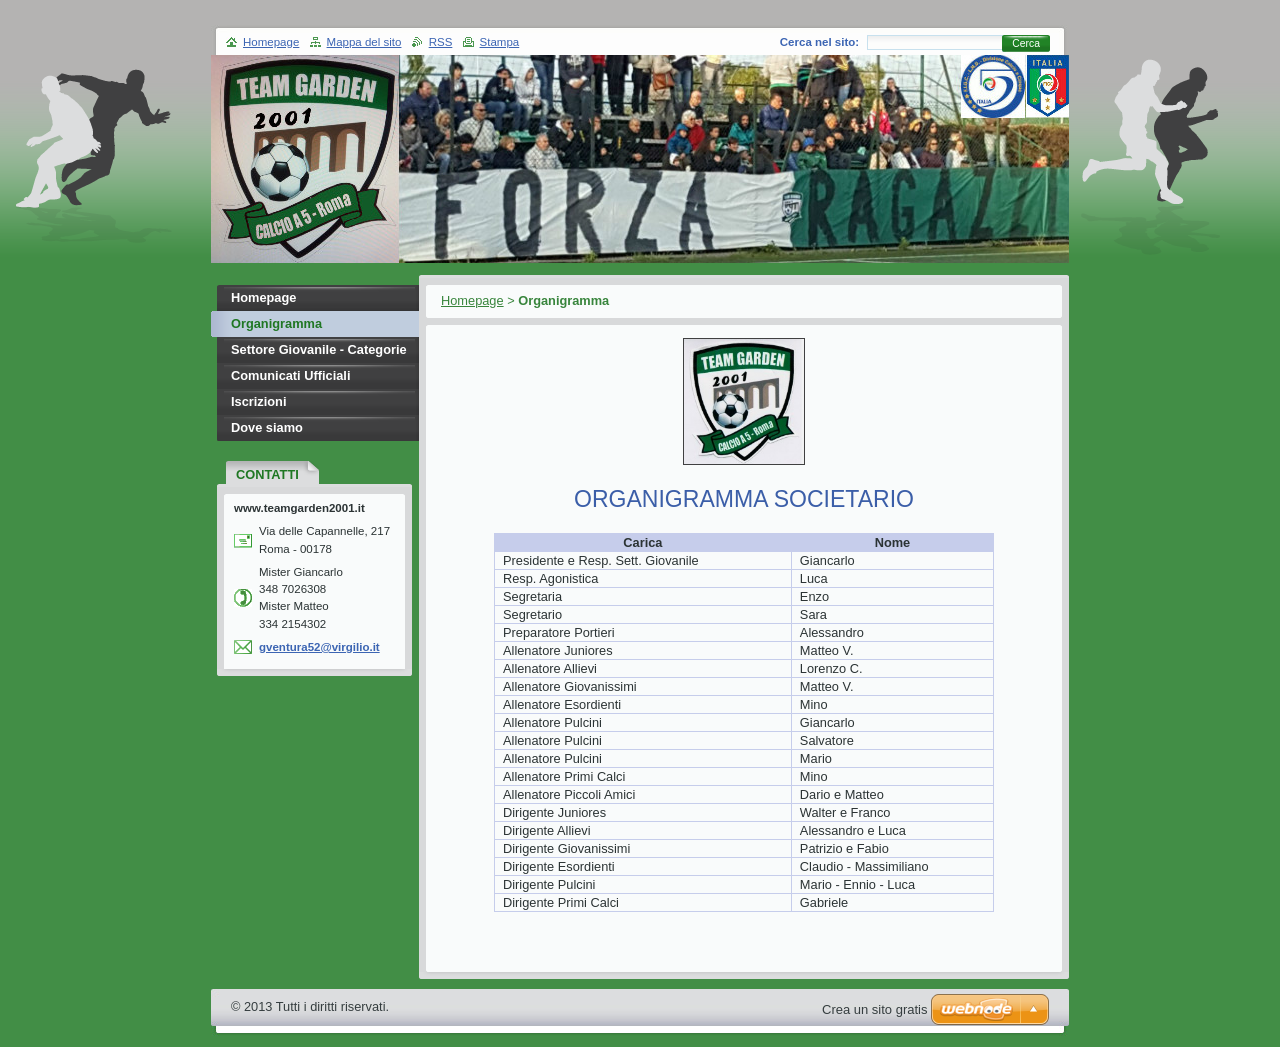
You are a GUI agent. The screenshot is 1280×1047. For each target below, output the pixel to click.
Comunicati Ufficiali (290, 375)
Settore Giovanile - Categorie (319, 349)
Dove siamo (267, 427)
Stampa (500, 42)
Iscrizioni (258, 401)
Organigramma (276, 323)
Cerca (1026, 43)
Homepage (472, 300)
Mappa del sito (364, 42)
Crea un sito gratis (875, 1009)
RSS (441, 42)
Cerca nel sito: (819, 42)
